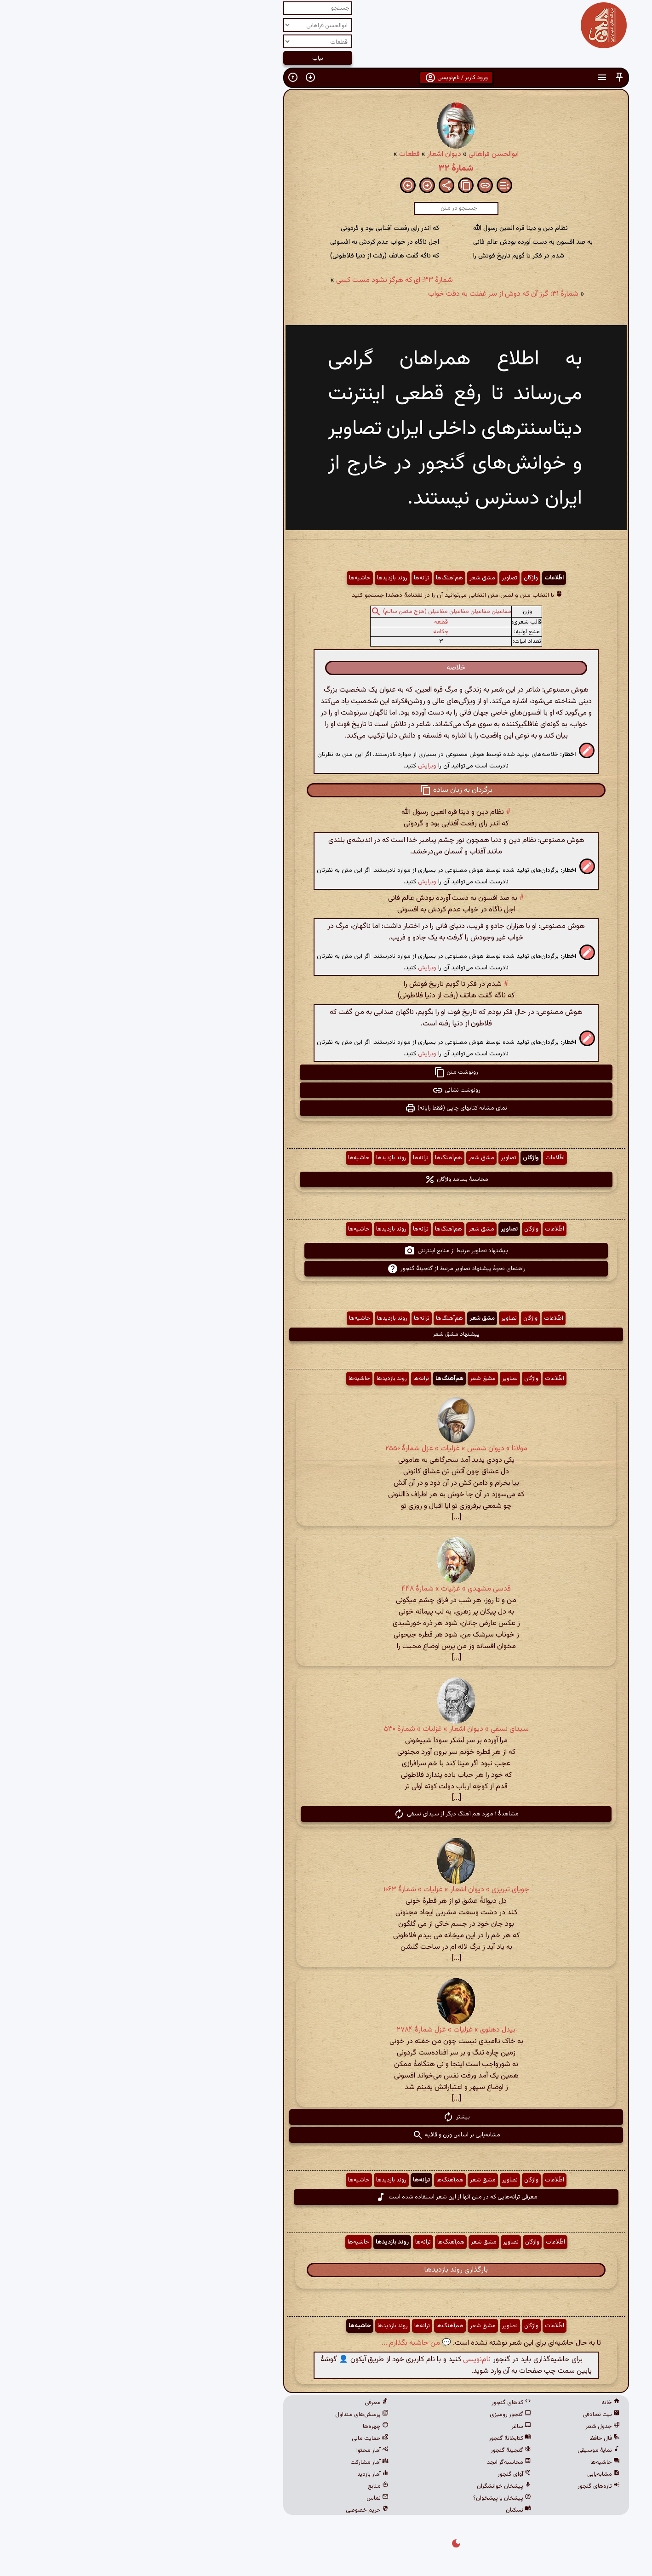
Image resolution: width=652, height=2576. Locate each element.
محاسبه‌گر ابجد (379, 2462)
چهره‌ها (245, 2426)
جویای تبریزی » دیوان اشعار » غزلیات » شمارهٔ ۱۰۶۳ (326, 1889)
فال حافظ (474, 2438)
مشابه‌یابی (473, 2474)
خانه (480, 2402)
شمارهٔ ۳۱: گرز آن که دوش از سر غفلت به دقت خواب (373, 294)
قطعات (279, 154)
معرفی (246, 2402)
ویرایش (297, 766)
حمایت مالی (240, 2438)
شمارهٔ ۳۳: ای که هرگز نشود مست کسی (264, 280)
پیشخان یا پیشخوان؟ (372, 2498)
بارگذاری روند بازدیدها (326, 2270)
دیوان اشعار (314, 154)
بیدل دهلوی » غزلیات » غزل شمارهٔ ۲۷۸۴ (326, 2030)
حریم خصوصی (237, 2510)
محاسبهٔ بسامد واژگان (326, 1179)
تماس (247, 2498)
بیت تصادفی (471, 2414)
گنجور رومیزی (380, 2414)
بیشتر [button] (326, 2117)
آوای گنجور (384, 2474)
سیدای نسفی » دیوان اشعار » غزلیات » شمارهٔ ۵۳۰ (326, 1729)
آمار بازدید (242, 2474)
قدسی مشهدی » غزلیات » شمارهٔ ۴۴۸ (326, 1589)
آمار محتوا (242, 2450)
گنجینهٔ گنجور (380, 2450)
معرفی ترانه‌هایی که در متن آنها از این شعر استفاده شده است (326, 2197)
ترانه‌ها (291, 578)
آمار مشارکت (239, 2462)
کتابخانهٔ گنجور (380, 2438)
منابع (248, 2486)
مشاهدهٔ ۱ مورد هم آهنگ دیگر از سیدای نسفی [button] (326, 1814)
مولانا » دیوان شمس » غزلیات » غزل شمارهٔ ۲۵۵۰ (326, 1448)
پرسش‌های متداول (231, 2414)
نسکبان (388, 2510)
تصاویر (379, 578)
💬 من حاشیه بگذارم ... (286, 2343)
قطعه (311, 622)
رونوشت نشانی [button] (326, 1090)
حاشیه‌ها (229, 578)
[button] (489, 77)
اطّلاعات (424, 578)
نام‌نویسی (346, 2359)
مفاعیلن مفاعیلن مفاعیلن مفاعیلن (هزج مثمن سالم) (317, 611)
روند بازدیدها (262, 578)
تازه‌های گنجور (468, 2486)
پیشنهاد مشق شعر (326, 1334)
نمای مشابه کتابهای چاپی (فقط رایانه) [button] (326, 1108)
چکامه (311, 631)
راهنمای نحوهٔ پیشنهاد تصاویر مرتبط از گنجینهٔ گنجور (326, 1268)
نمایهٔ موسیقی (468, 2450)
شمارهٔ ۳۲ (326, 168)
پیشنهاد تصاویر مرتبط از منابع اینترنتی (326, 1250)
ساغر (391, 2426)
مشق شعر (352, 578)
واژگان (401, 578)
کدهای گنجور (381, 2402)
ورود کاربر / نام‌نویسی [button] (326, 77)
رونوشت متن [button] (326, 1072)
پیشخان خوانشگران (374, 2486)
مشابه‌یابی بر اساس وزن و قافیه (326, 2135)
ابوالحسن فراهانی (363, 154)
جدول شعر (472, 2426)
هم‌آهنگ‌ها (319, 578)
